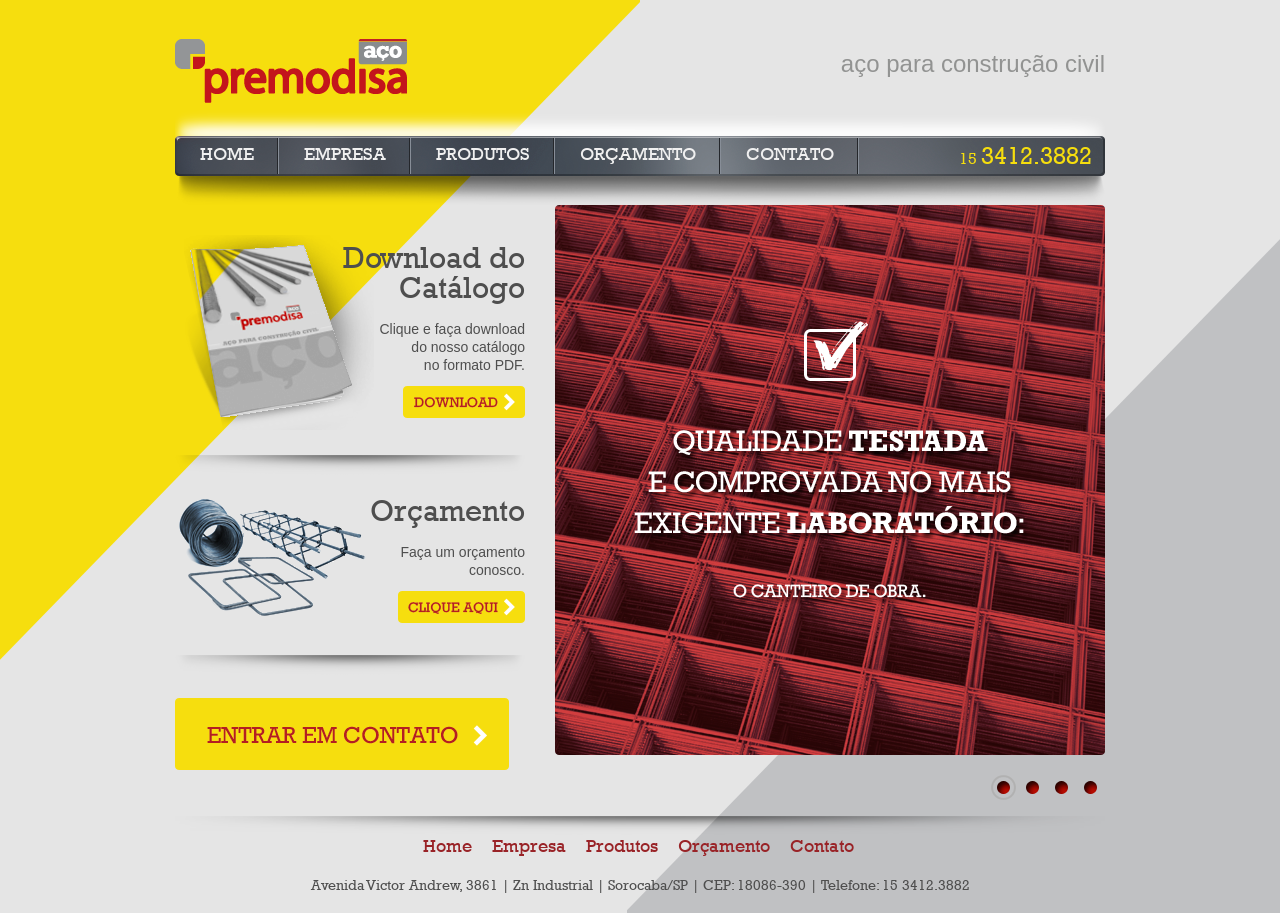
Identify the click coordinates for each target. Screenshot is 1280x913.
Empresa (345, 154)
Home (227, 154)
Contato (790, 154)
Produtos (483, 154)
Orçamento (638, 154)
